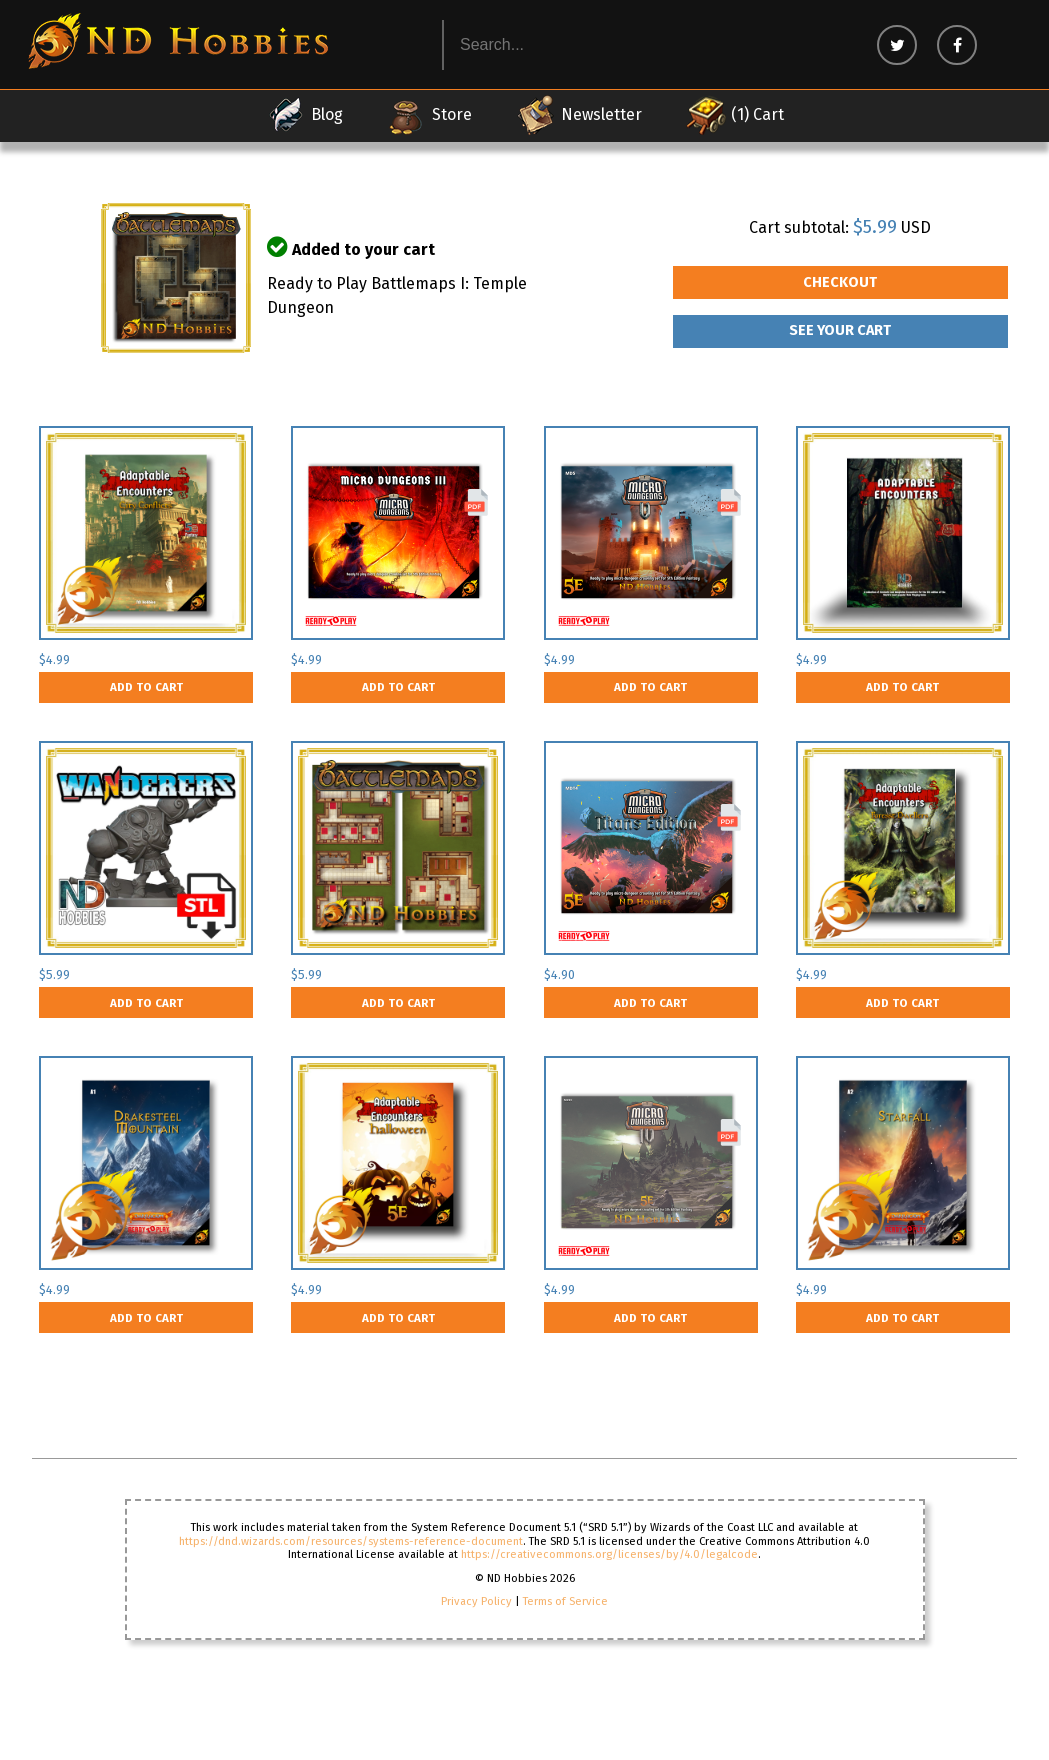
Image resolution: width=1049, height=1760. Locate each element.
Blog (304, 115)
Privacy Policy (476, 1601)
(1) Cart (735, 115)
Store (429, 115)
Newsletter (579, 115)
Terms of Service (565, 1601)
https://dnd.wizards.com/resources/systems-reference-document (351, 1541)
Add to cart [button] (146, 687)
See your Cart (840, 330)
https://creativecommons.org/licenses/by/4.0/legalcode (609, 1554)
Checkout (840, 282)
